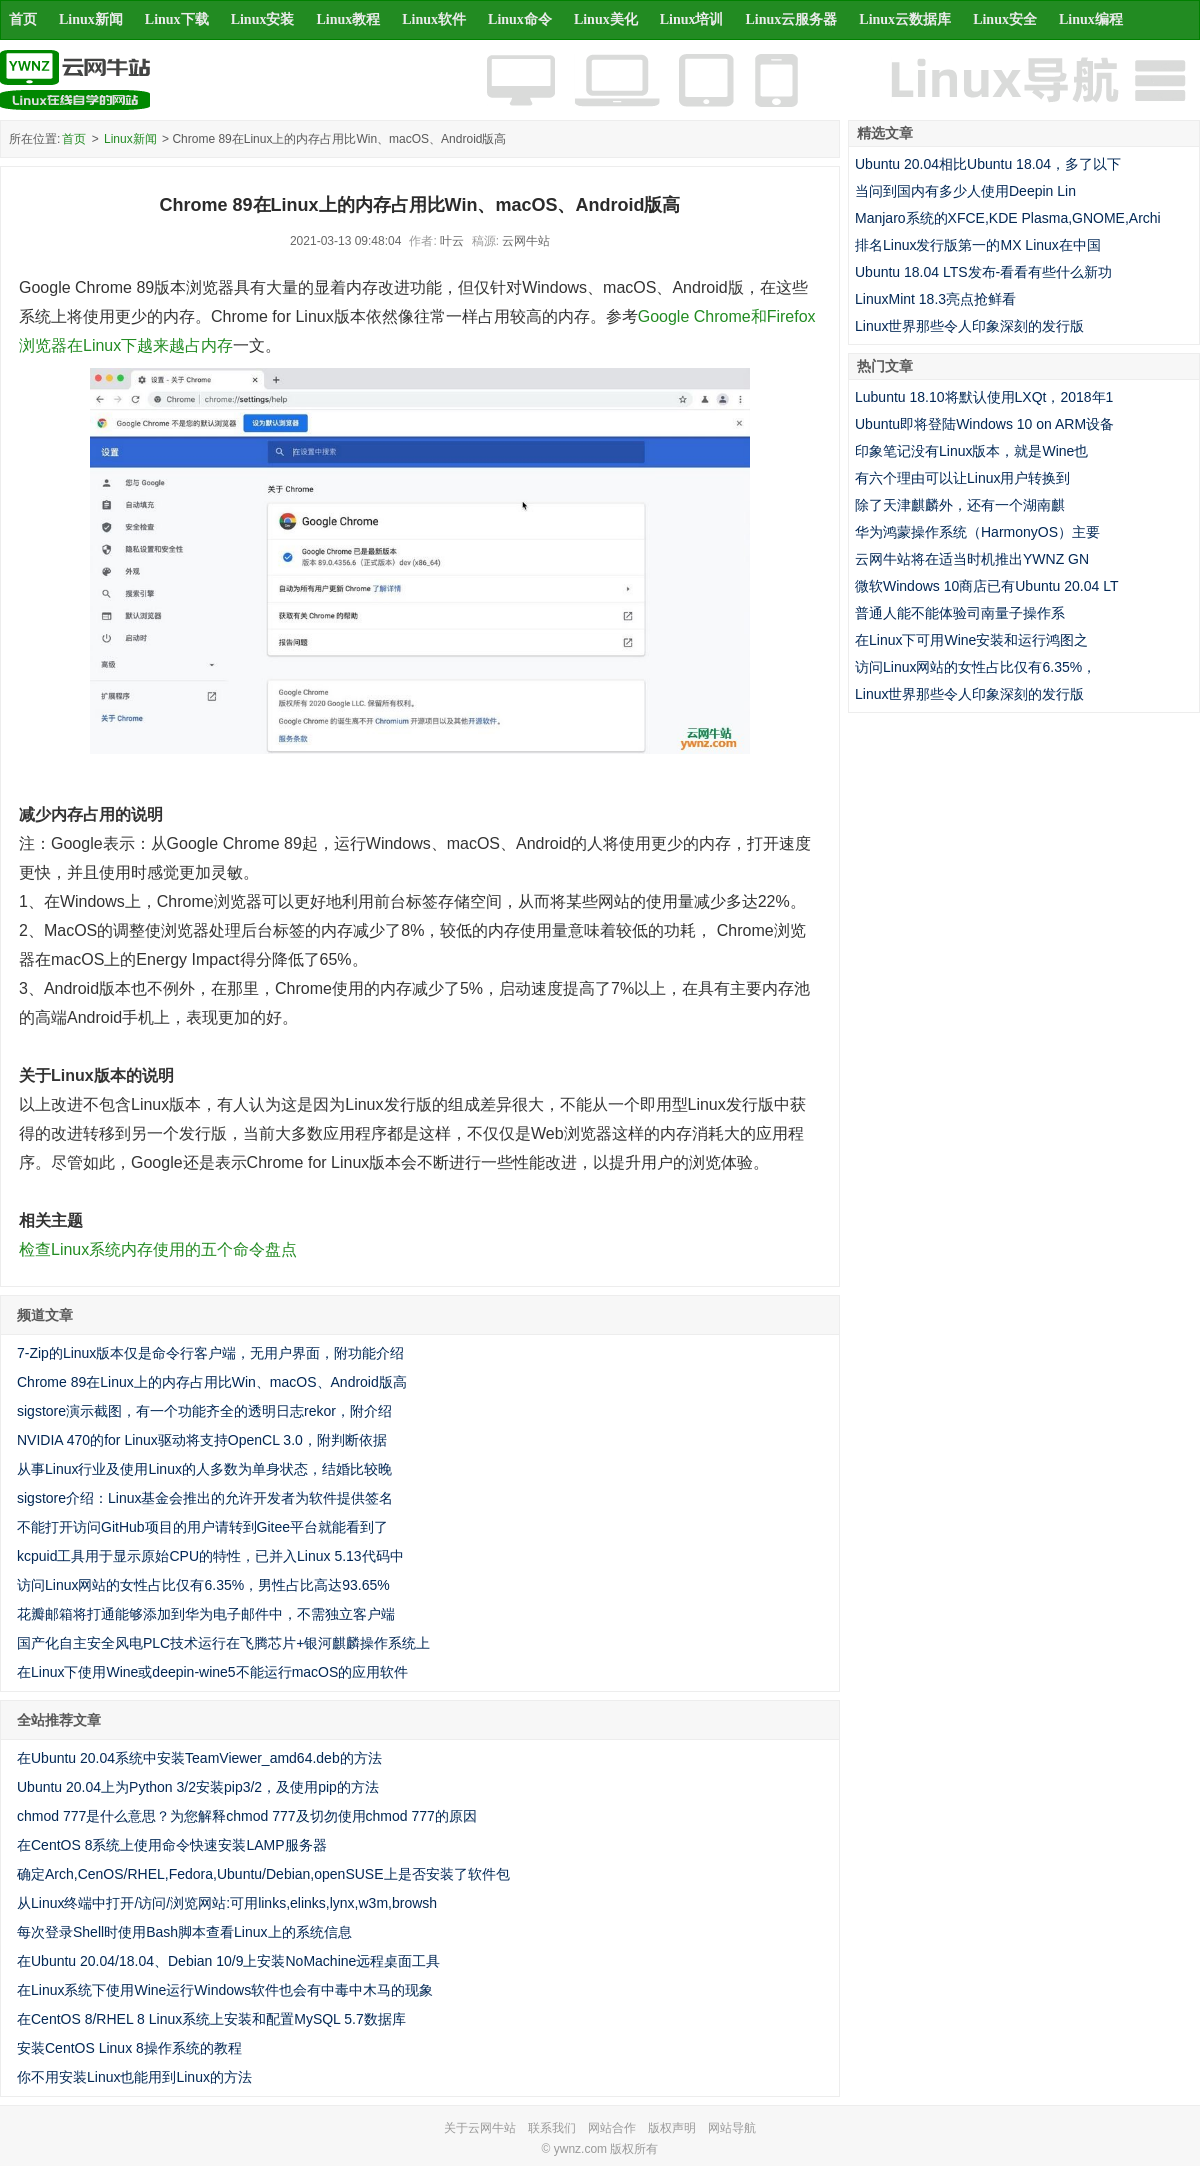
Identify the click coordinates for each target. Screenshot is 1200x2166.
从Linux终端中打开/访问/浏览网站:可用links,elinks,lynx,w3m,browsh (227, 1903)
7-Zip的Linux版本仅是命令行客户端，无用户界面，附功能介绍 (210, 1353)
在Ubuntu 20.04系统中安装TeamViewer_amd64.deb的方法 (199, 1758)
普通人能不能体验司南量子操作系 (960, 613)
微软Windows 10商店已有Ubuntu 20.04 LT (987, 586)
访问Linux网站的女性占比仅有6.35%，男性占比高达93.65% (203, 1585)
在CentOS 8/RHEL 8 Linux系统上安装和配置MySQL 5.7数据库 (211, 2019)
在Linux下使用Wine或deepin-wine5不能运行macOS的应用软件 (212, 1672)
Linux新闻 (91, 19)
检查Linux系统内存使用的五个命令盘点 (158, 1249)
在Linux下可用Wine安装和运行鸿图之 (971, 640)
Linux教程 (348, 19)
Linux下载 (177, 19)
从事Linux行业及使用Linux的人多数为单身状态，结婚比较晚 (204, 1469)
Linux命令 (520, 19)
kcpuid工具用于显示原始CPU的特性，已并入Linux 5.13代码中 (210, 1556)
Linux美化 (606, 19)
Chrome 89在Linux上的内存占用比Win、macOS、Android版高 (212, 1382)
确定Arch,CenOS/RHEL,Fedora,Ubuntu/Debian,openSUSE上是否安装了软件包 (263, 1874)
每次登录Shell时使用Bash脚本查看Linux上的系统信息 (184, 1932)
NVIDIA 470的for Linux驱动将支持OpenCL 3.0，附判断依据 (202, 1440)
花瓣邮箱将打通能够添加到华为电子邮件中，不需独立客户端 (206, 1614)
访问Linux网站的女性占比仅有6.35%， (975, 667)
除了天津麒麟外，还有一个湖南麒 (960, 505)
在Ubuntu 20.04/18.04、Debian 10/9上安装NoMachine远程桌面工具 (228, 1961)
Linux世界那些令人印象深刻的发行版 (969, 326)
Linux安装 (263, 19)
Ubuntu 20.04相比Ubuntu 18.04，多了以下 (988, 164)
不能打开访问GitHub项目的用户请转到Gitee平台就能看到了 (202, 1527)
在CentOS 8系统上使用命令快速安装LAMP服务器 (172, 1845)
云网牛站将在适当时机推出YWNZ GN (972, 559)
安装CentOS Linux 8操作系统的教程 (129, 2048)
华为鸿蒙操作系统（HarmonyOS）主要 (977, 532)
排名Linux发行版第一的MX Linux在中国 (978, 245)
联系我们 (552, 2128)
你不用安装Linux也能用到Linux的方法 (134, 2077)
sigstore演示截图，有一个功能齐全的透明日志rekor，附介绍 (204, 1411)
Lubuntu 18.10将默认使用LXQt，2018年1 (984, 397)
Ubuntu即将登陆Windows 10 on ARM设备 (984, 424)
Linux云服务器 (792, 19)
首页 (23, 19)
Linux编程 (1091, 19)
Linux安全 (1005, 19)
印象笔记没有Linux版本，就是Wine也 (971, 451)
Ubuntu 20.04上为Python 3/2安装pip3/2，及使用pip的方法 (198, 1787)
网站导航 (732, 2128)
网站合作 (612, 2128)
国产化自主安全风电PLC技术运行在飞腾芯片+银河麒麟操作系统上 (223, 1643)
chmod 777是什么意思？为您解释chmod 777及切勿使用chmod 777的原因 (247, 1816)
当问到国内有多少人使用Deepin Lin (965, 191)
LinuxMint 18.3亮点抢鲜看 (935, 299)
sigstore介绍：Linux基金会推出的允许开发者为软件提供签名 (205, 1498)
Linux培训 (692, 19)
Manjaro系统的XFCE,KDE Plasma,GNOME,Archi (1008, 218)
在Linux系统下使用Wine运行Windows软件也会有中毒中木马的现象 (225, 1990)
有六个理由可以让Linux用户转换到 (962, 478)
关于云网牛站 (480, 2128)
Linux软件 (434, 19)
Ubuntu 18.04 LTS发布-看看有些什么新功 (983, 272)
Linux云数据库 (905, 19)
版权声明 (672, 2128)
